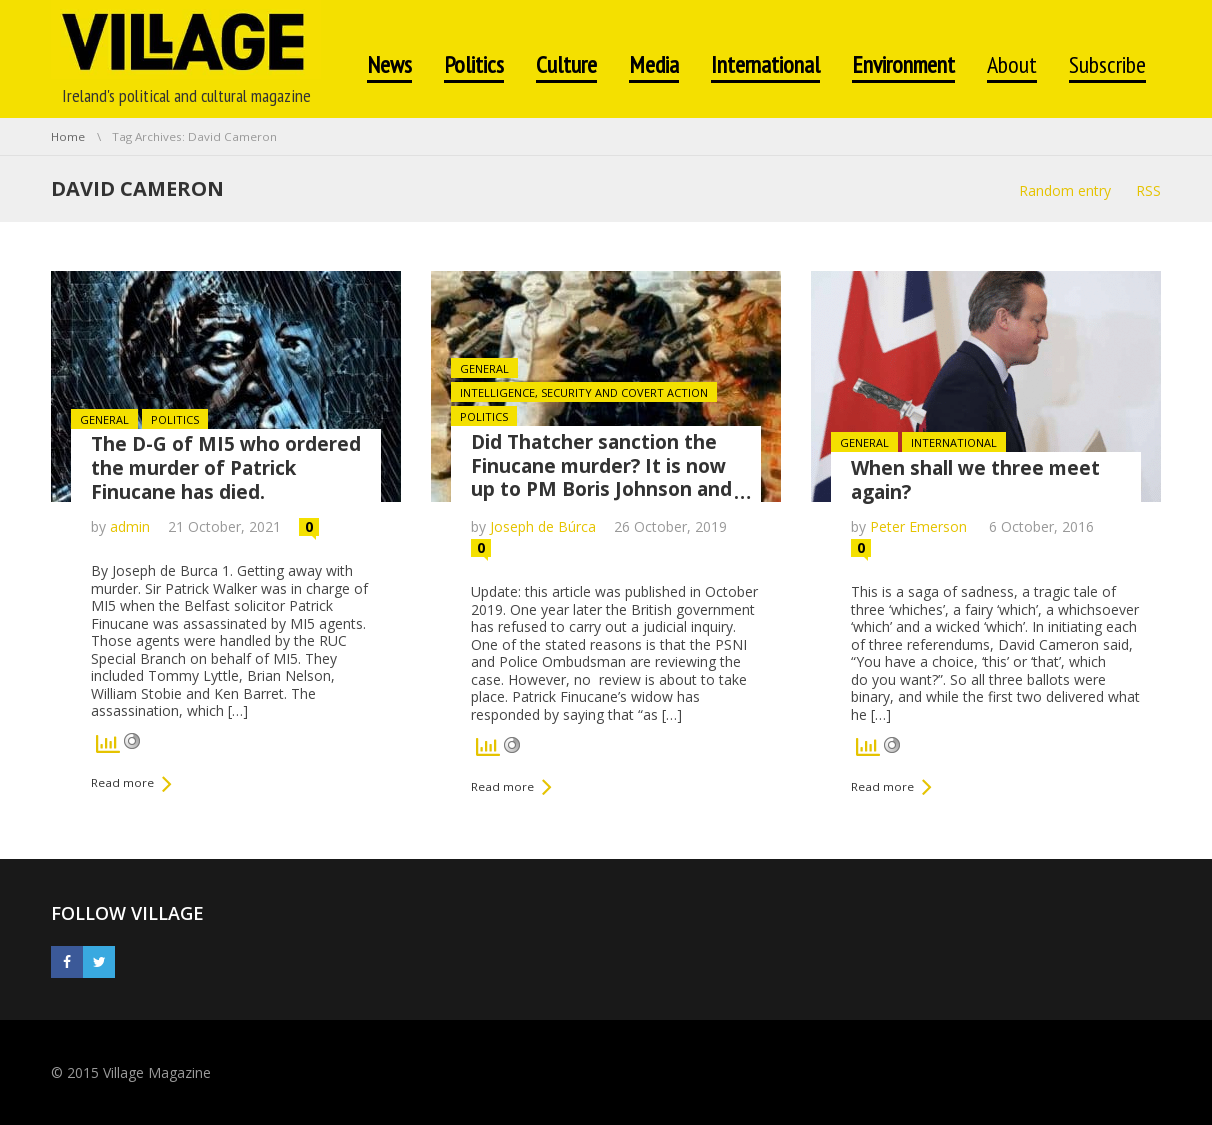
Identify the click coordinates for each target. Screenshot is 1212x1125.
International (954, 442)
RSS (1148, 190)
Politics (175, 419)
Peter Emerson (920, 526)
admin (130, 526)
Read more (122, 782)
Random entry (1065, 190)
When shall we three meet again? (975, 480)
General (104, 419)
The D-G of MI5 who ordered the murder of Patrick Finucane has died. (226, 468)
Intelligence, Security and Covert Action (584, 392)
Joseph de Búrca (543, 526)
